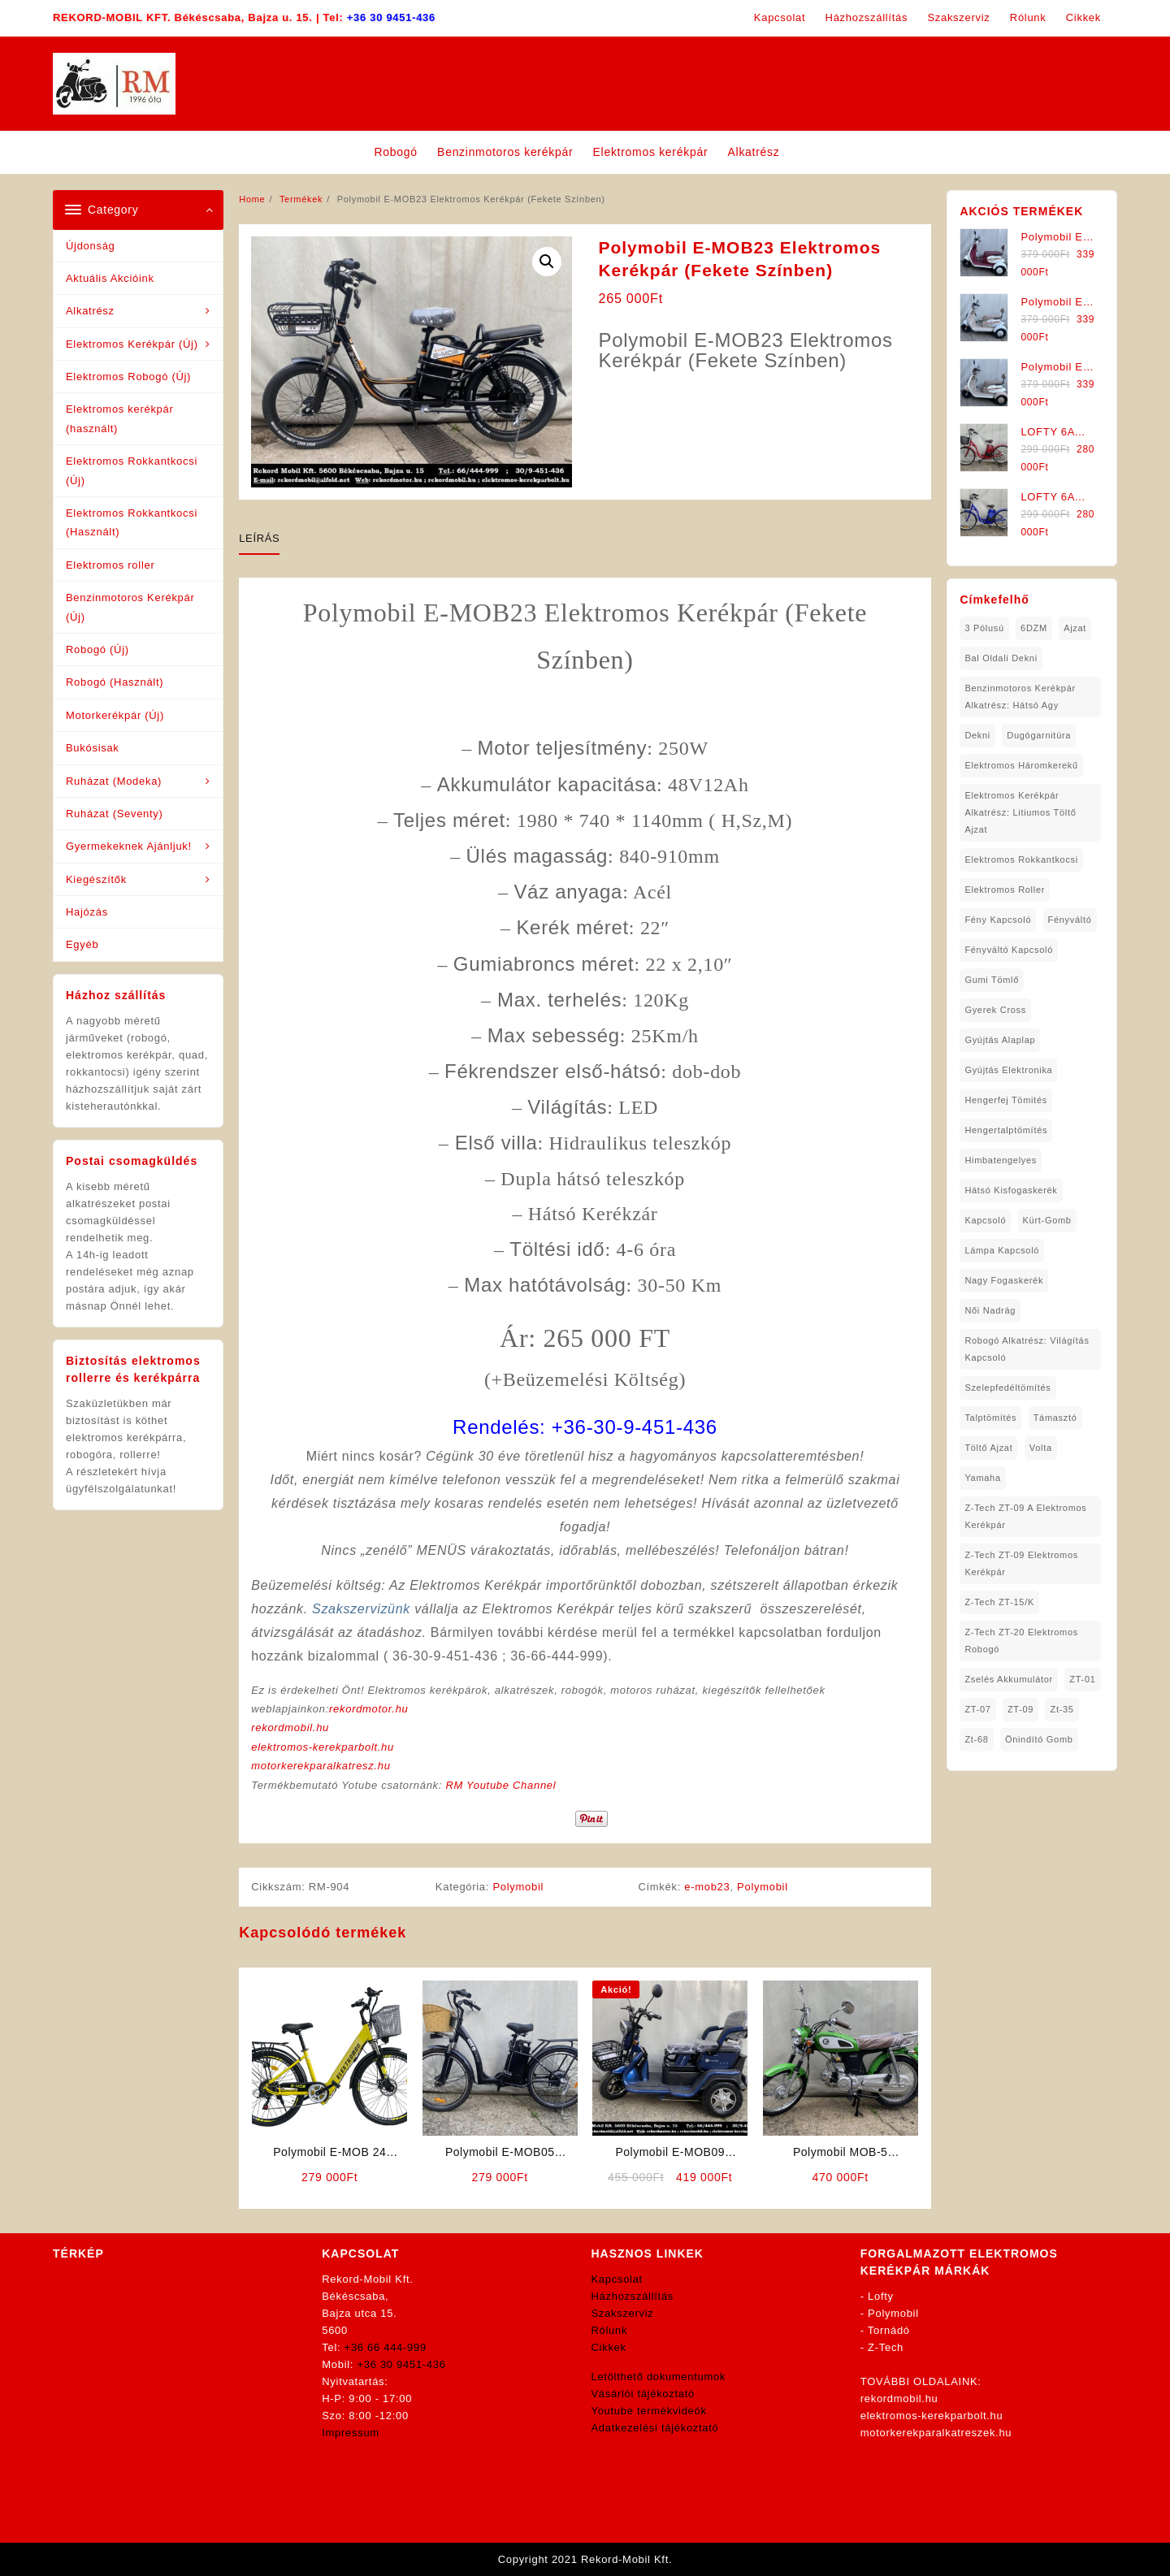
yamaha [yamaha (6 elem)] (982, 1478)
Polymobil (518, 1887)
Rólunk (610, 2330)
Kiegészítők (96, 879)
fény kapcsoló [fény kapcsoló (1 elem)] (997, 919)
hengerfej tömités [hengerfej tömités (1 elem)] (1005, 1100)
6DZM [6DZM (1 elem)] (1033, 628)
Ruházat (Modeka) (114, 781)
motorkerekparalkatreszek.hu (936, 2433)
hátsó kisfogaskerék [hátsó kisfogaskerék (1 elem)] (1010, 1190)
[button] (546, 261)
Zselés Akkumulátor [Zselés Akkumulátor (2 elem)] (1008, 1679)
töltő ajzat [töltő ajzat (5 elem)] (988, 1448)
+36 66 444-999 (385, 2347)
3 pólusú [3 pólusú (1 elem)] (983, 628)
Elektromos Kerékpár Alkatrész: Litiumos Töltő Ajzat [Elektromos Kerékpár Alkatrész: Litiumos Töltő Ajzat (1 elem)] (1020, 812)
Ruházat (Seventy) (114, 813)
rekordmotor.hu (368, 1709)
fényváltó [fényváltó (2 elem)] (1070, 919)
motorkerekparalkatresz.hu (320, 1766)
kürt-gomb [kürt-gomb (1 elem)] (1047, 1220)
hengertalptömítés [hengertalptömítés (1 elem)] (1005, 1130)
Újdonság (90, 246)
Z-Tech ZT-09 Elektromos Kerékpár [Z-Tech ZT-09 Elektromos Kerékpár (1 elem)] (1021, 1563)
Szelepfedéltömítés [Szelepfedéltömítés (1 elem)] (1007, 1387)
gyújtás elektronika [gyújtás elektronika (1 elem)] (1008, 1070)
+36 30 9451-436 (391, 17)
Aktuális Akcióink (110, 278)
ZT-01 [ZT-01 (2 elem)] (1082, 1679)
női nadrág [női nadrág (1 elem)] (990, 1310)
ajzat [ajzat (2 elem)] (1075, 628)
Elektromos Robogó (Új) (128, 376)
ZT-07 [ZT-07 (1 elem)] (977, 1709)
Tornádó (889, 2330)
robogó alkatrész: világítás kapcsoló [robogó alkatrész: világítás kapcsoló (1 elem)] (1026, 1349)
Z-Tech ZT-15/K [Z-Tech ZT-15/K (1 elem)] (999, 1602)
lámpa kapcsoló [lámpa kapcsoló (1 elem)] (1001, 1250)
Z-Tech (886, 2347)
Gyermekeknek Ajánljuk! (129, 846)
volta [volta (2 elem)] (1040, 1448)
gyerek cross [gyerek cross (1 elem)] (995, 1010)
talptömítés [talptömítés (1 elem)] (990, 1417)
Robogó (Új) (97, 649)
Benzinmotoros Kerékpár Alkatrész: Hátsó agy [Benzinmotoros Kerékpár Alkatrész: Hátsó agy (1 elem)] (1019, 696)
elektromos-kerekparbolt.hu (322, 1747)
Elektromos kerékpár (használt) (120, 418)
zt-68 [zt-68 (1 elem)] (976, 1739)
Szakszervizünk (361, 1609)
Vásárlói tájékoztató (643, 2394)
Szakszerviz (623, 2313)
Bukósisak (92, 748)
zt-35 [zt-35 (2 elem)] (1061, 1709)
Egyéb (82, 944)
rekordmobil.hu (290, 1727)
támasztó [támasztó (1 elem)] (1055, 1417)
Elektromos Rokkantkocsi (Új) (131, 470)
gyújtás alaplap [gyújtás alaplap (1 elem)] (999, 1040)
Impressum (350, 2433)
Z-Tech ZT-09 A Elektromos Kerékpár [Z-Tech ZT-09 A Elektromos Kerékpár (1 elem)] (1025, 1516)
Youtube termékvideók (649, 2411)
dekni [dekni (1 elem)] (977, 735)
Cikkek (609, 2347)
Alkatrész (90, 311)
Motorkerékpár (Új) (115, 715)
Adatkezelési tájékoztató (655, 2428)
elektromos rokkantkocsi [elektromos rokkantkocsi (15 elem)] (1021, 859)
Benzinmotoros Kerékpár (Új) (130, 606)
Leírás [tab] (259, 538)
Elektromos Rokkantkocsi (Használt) (131, 522)
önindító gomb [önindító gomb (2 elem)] (1039, 1739)
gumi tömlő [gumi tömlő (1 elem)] (991, 980)
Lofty (881, 2296)
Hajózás (87, 912)
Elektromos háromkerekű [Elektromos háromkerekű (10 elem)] (1021, 765)
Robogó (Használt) (114, 682)
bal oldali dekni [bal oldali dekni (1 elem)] (1000, 658)
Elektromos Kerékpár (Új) (132, 344)
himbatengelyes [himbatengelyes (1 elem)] (1000, 1160)
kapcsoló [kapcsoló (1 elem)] (985, 1220)
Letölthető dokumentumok (659, 2376)
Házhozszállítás (633, 2296)
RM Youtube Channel (500, 1785)
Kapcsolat (617, 2279)
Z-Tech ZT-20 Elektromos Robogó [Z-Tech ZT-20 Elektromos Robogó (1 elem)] (1021, 1640)
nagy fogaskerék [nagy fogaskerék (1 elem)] (1003, 1280)
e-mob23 (707, 1887)
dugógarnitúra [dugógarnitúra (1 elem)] (1039, 735)
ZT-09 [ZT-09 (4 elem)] (1021, 1709)
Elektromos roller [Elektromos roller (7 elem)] (1004, 889)
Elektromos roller (110, 565)
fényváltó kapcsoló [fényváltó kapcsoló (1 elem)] (1008, 950)
